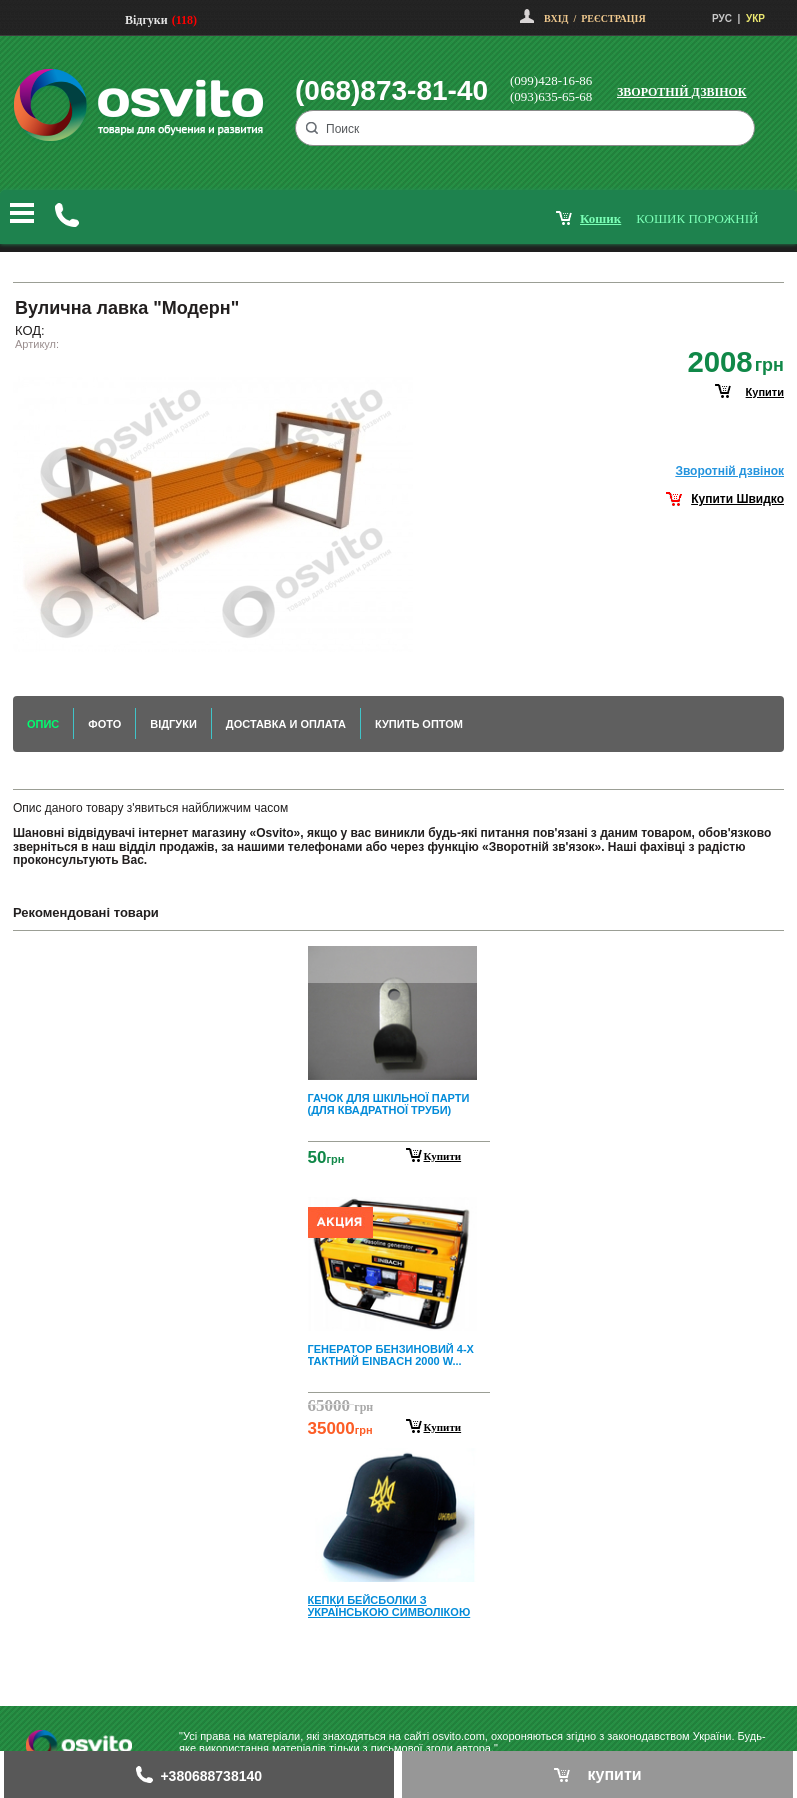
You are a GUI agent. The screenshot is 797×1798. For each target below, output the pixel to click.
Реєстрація (613, 18)
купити (765, 392)
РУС (722, 18)
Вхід (556, 18)
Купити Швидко (737, 499)
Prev (396, 960)
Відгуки (146, 20)
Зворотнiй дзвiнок (729, 471)
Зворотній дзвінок (682, 92)
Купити (443, 1156)
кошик (600, 218)
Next (399, 1659)
